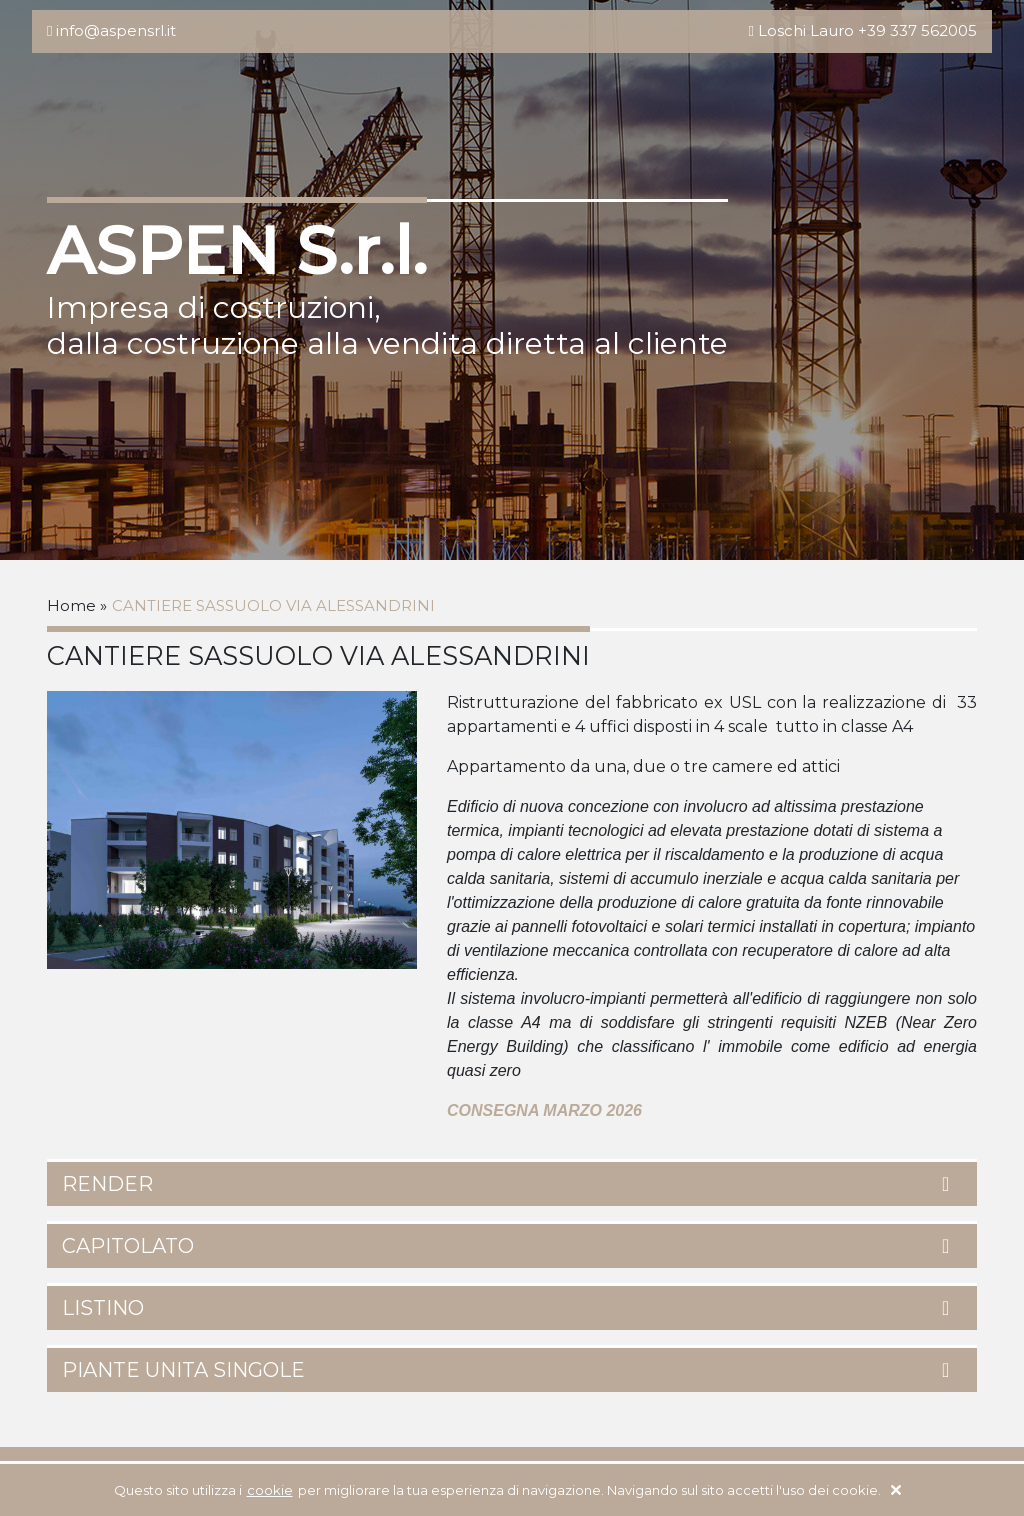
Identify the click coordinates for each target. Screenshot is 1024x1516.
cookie (270, 1490)
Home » (77, 605)
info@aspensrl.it (116, 30)
